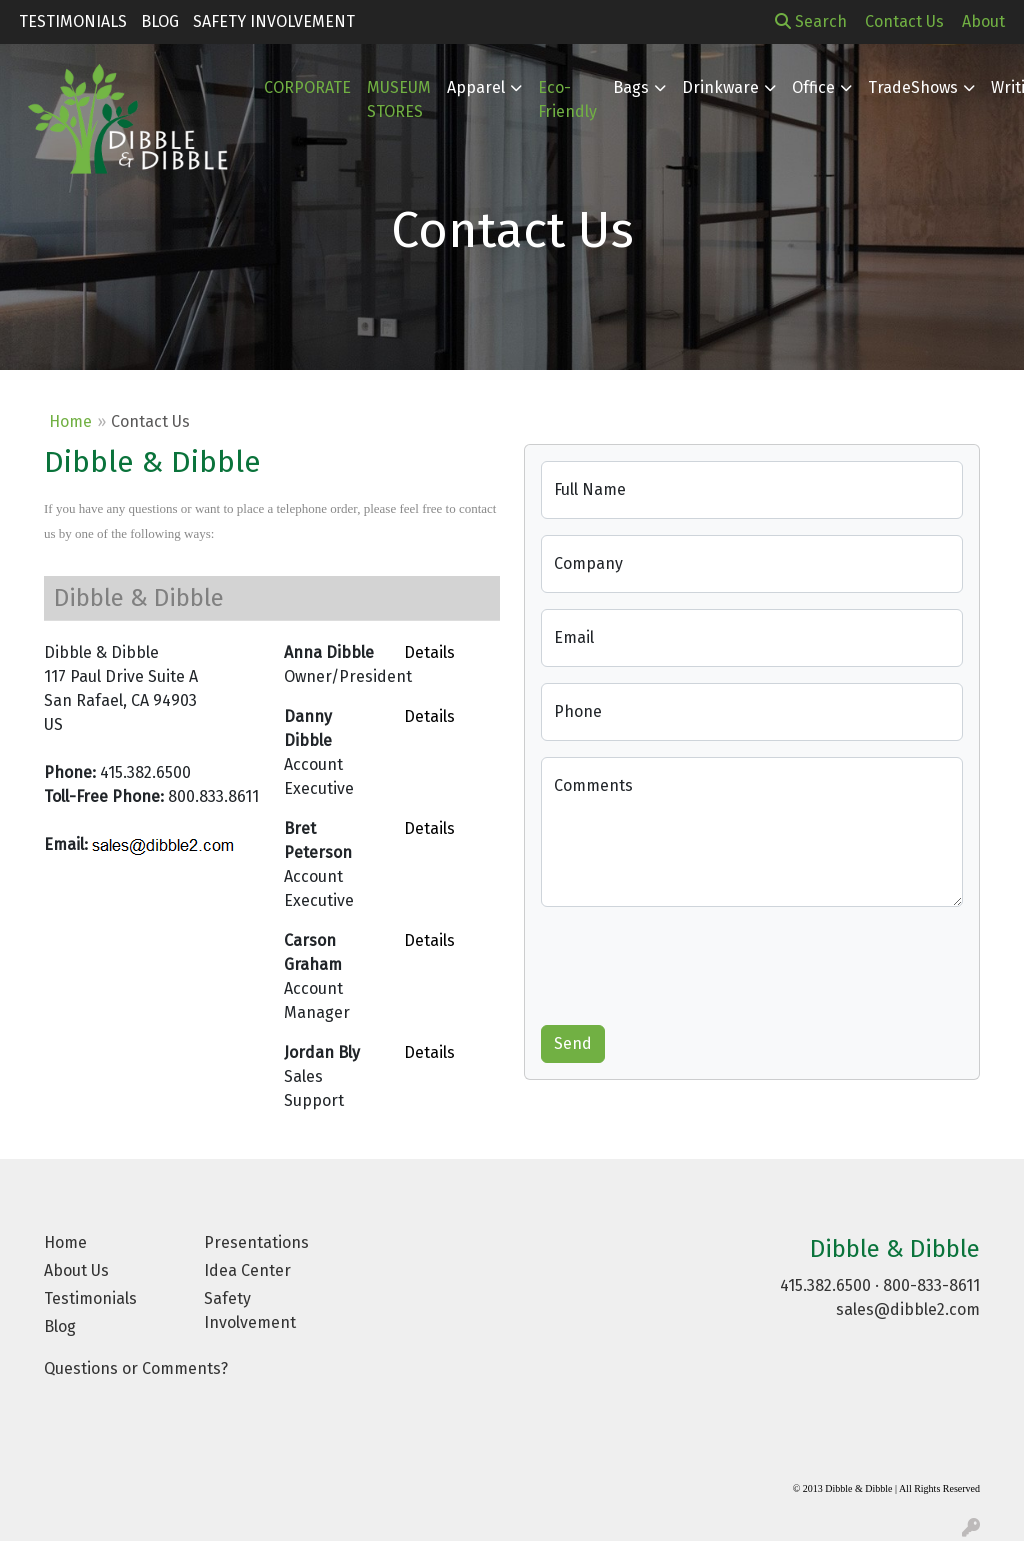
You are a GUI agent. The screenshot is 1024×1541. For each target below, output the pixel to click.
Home (70, 421)
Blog (160, 21)
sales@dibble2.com (908, 1309)
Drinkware (720, 87)
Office (813, 87)
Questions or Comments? (136, 1368)
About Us (76, 1270)
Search (811, 21)
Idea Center (247, 1270)
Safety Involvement (274, 21)
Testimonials (73, 21)
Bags (631, 87)
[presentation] (693, 962)
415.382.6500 (825, 1285)
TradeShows (913, 87)
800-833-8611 (931, 1285)
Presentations (256, 1242)
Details (429, 652)
